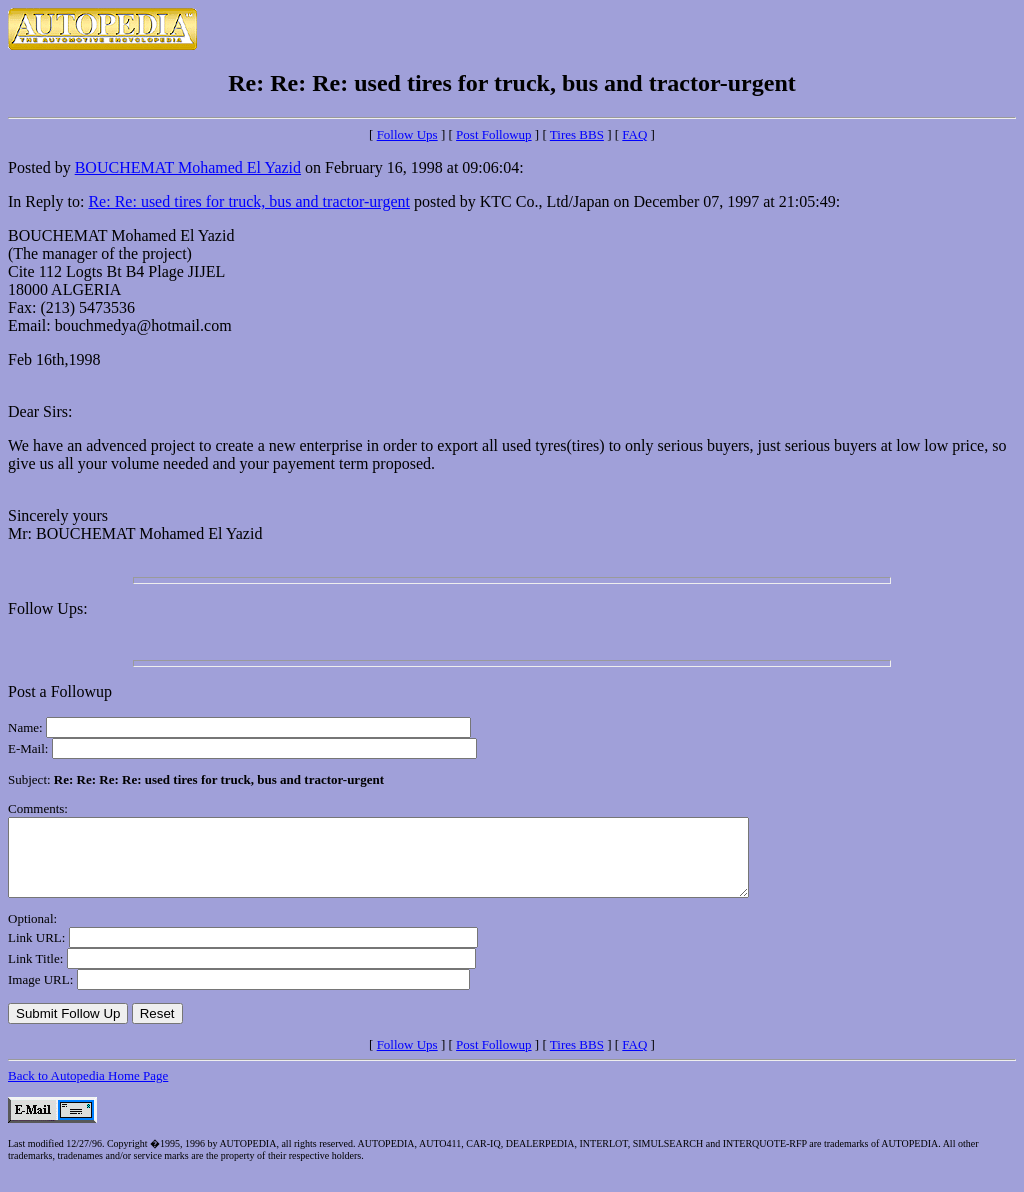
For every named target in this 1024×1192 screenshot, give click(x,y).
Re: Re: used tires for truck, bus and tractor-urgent (249, 201)
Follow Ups (407, 134)
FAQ (634, 134)
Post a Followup (60, 691)
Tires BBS (577, 134)
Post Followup (494, 134)
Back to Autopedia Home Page (88, 1090)
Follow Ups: (48, 608)
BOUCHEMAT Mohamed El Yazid (188, 167)
